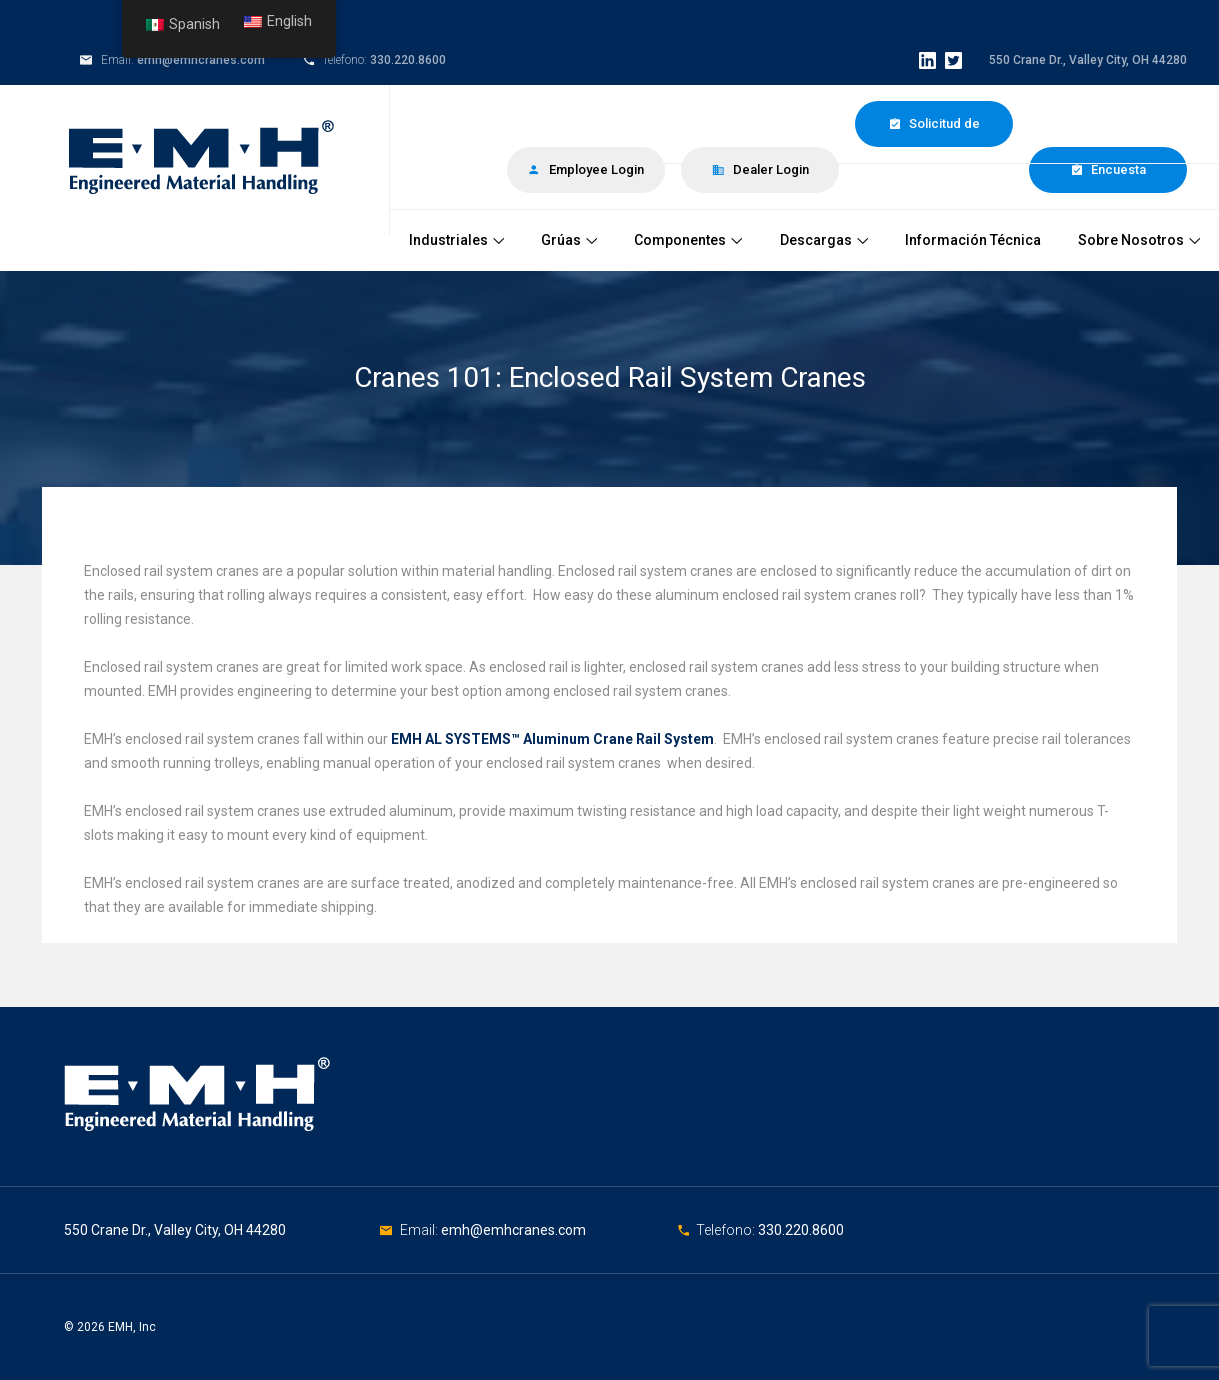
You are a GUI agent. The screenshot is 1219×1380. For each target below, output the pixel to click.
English (278, 21)
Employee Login (586, 169)
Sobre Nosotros (1139, 240)
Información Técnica (973, 240)
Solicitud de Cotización (934, 131)
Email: (420, 1230)
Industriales (456, 240)
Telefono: (727, 1230)
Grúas (569, 240)
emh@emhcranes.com (201, 60)
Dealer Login (760, 169)
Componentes (688, 240)
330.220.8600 (408, 60)
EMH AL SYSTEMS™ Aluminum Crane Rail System (552, 739)
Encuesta (1108, 169)
